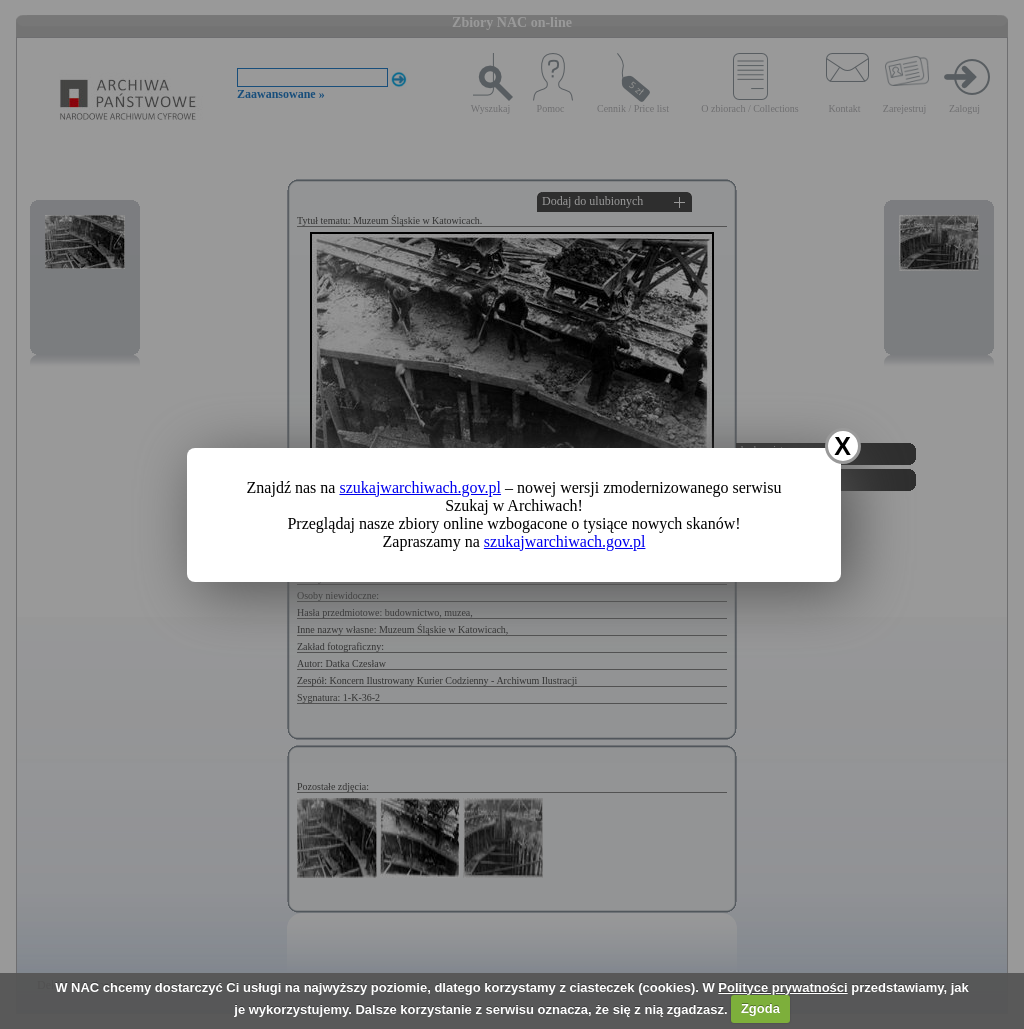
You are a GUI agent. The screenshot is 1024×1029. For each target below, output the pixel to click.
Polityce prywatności (782, 987)
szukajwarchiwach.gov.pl (420, 487)
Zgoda (760, 1008)
